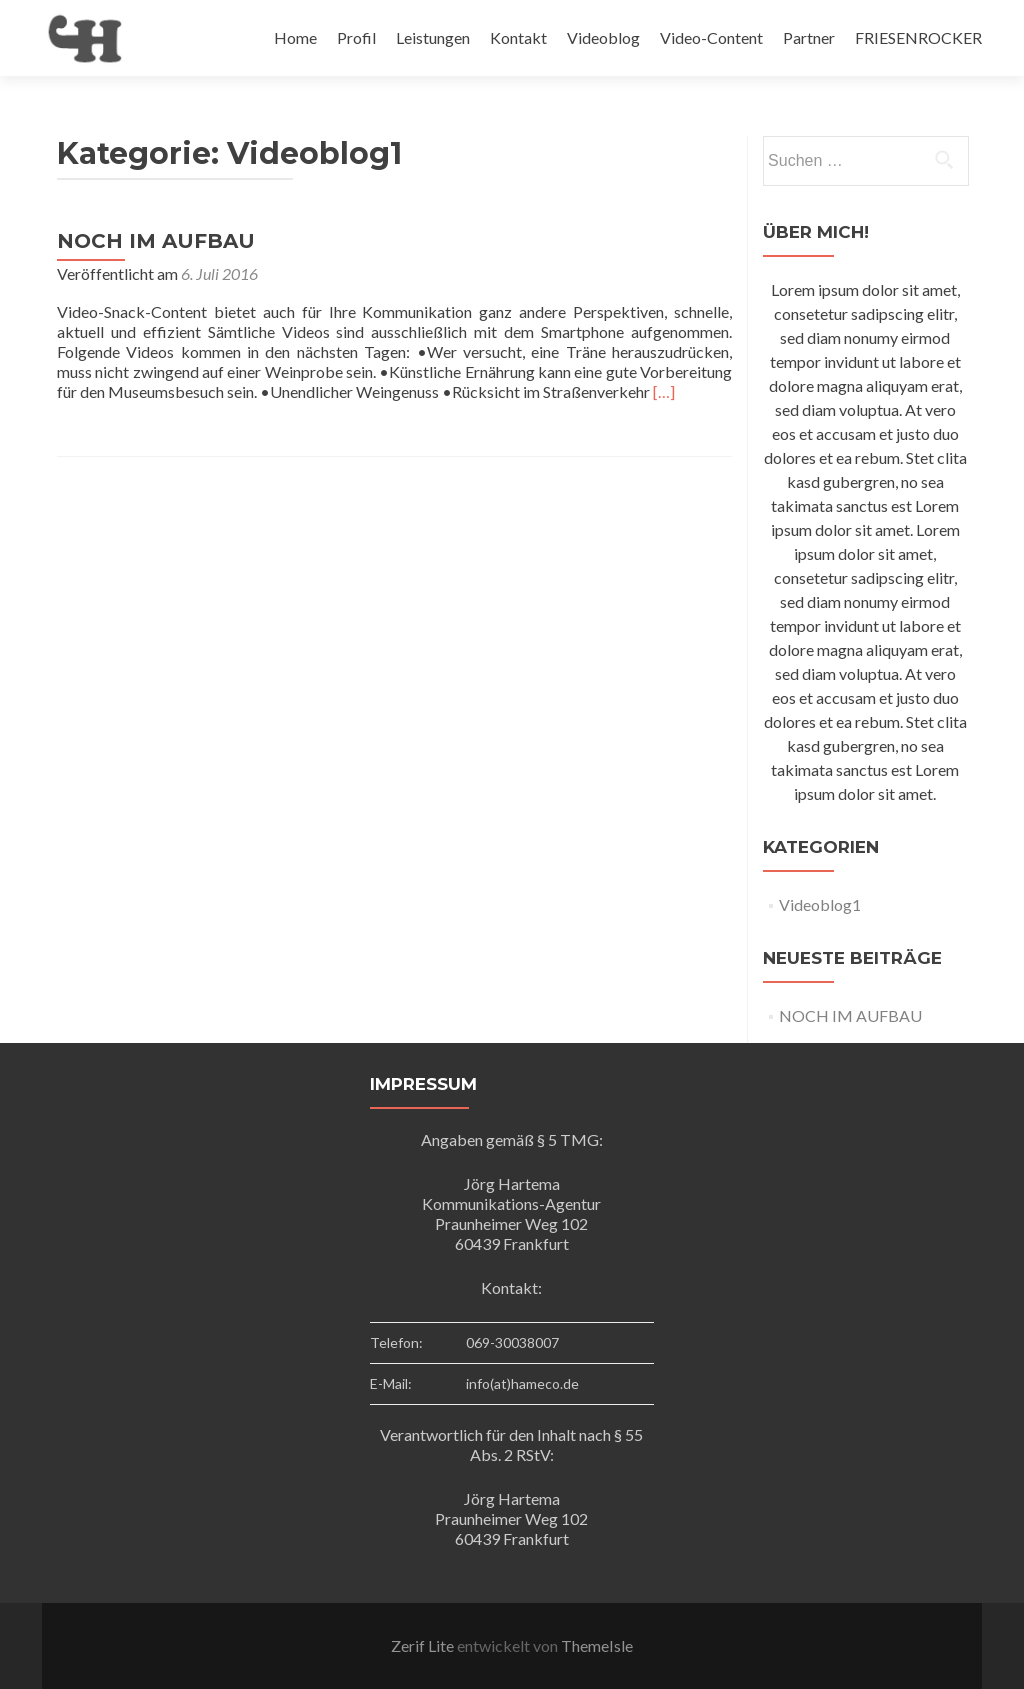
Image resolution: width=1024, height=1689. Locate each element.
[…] (664, 391)
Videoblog (603, 37)
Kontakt (518, 37)
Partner (809, 37)
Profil (356, 37)
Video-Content (711, 37)
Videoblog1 (820, 904)
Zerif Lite (424, 1645)
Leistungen (433, 37)
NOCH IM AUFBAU (156, 241)
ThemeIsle (597, 1645)
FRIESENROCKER (918, 37)
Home (295, 37)
